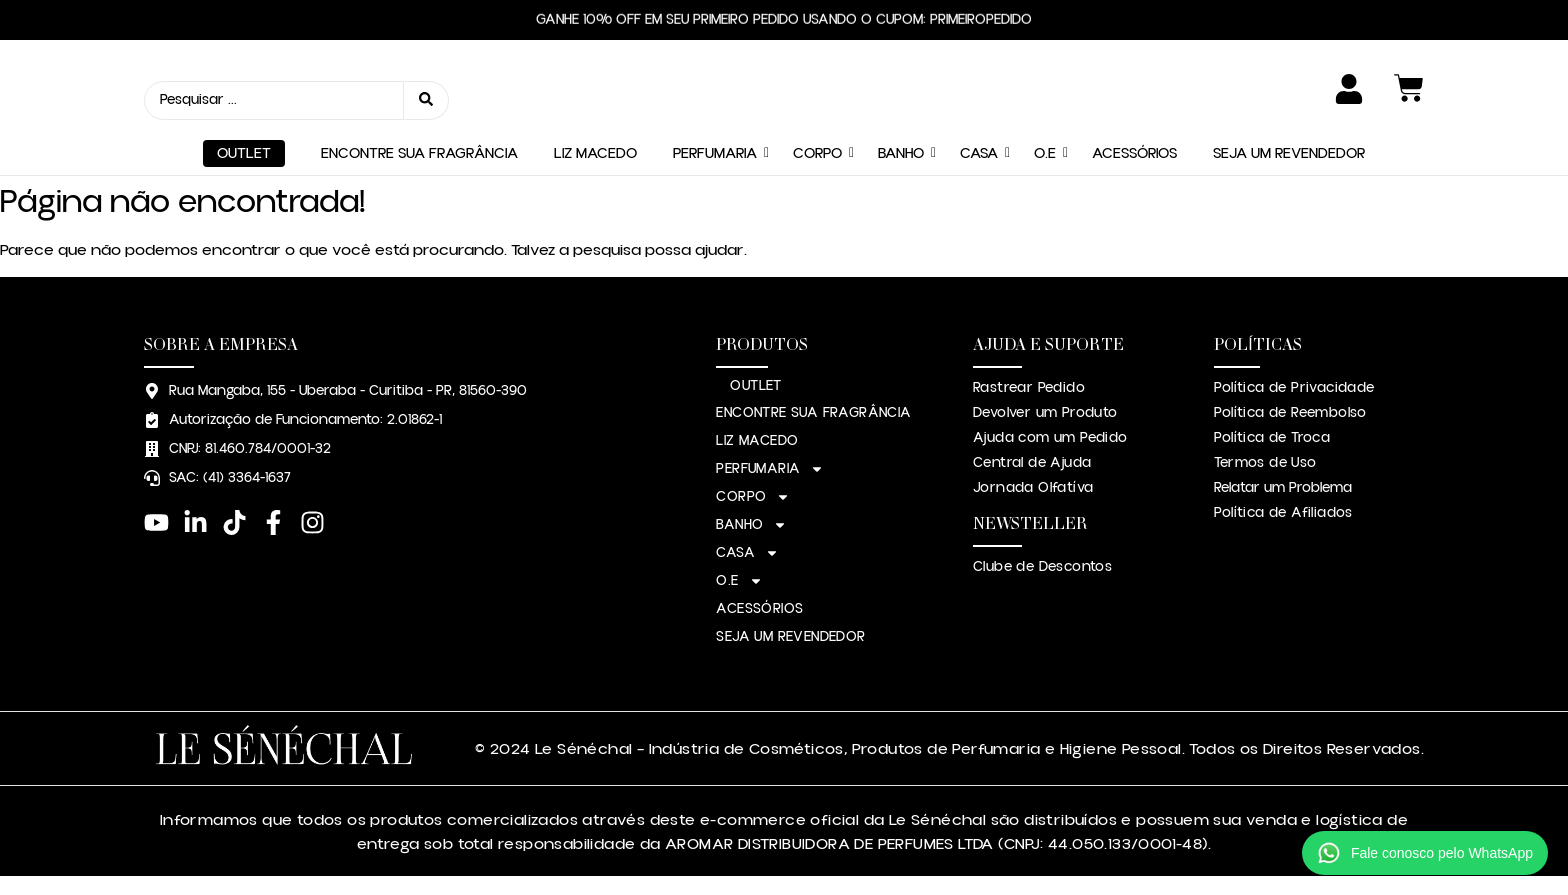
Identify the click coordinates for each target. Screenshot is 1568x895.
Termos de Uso (1265, 463)
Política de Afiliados (1283, 513)
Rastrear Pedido (1029, 388)
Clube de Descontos (1042, 567)
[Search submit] (426, 100)
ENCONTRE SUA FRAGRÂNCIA (419, 153)
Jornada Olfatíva (1033, 488)
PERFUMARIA (715, 153)
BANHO (901, 153)
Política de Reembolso (1290, 413)
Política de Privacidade (1294, 388)
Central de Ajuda (1032, 463)
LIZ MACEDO (595, 153)
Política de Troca (1272, 438)
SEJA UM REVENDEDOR (1289, 153)
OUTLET (244, 153)
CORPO (817, 153)
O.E (1045, 153)
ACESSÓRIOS (1134, 153)
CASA (979, 153)
